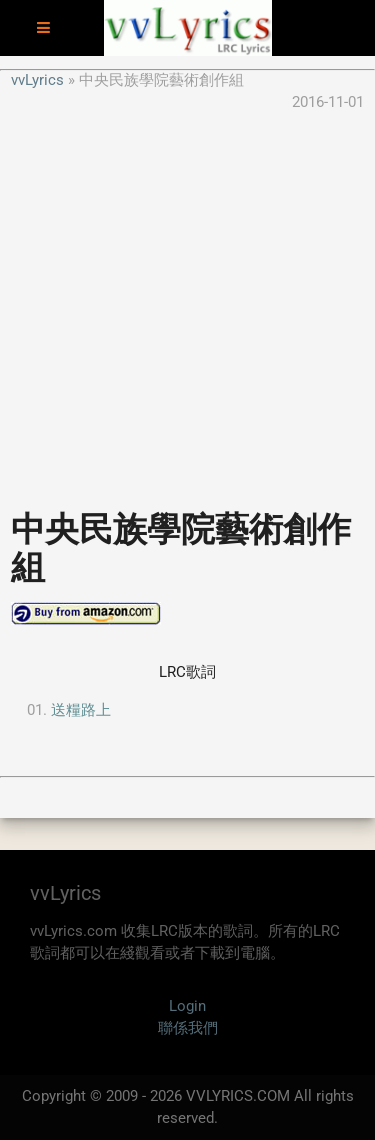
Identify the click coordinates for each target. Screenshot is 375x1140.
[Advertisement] (187, 301)
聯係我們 (188, 1028)
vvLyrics (37, 80)
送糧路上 (81, 710)
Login (187, 1006)
